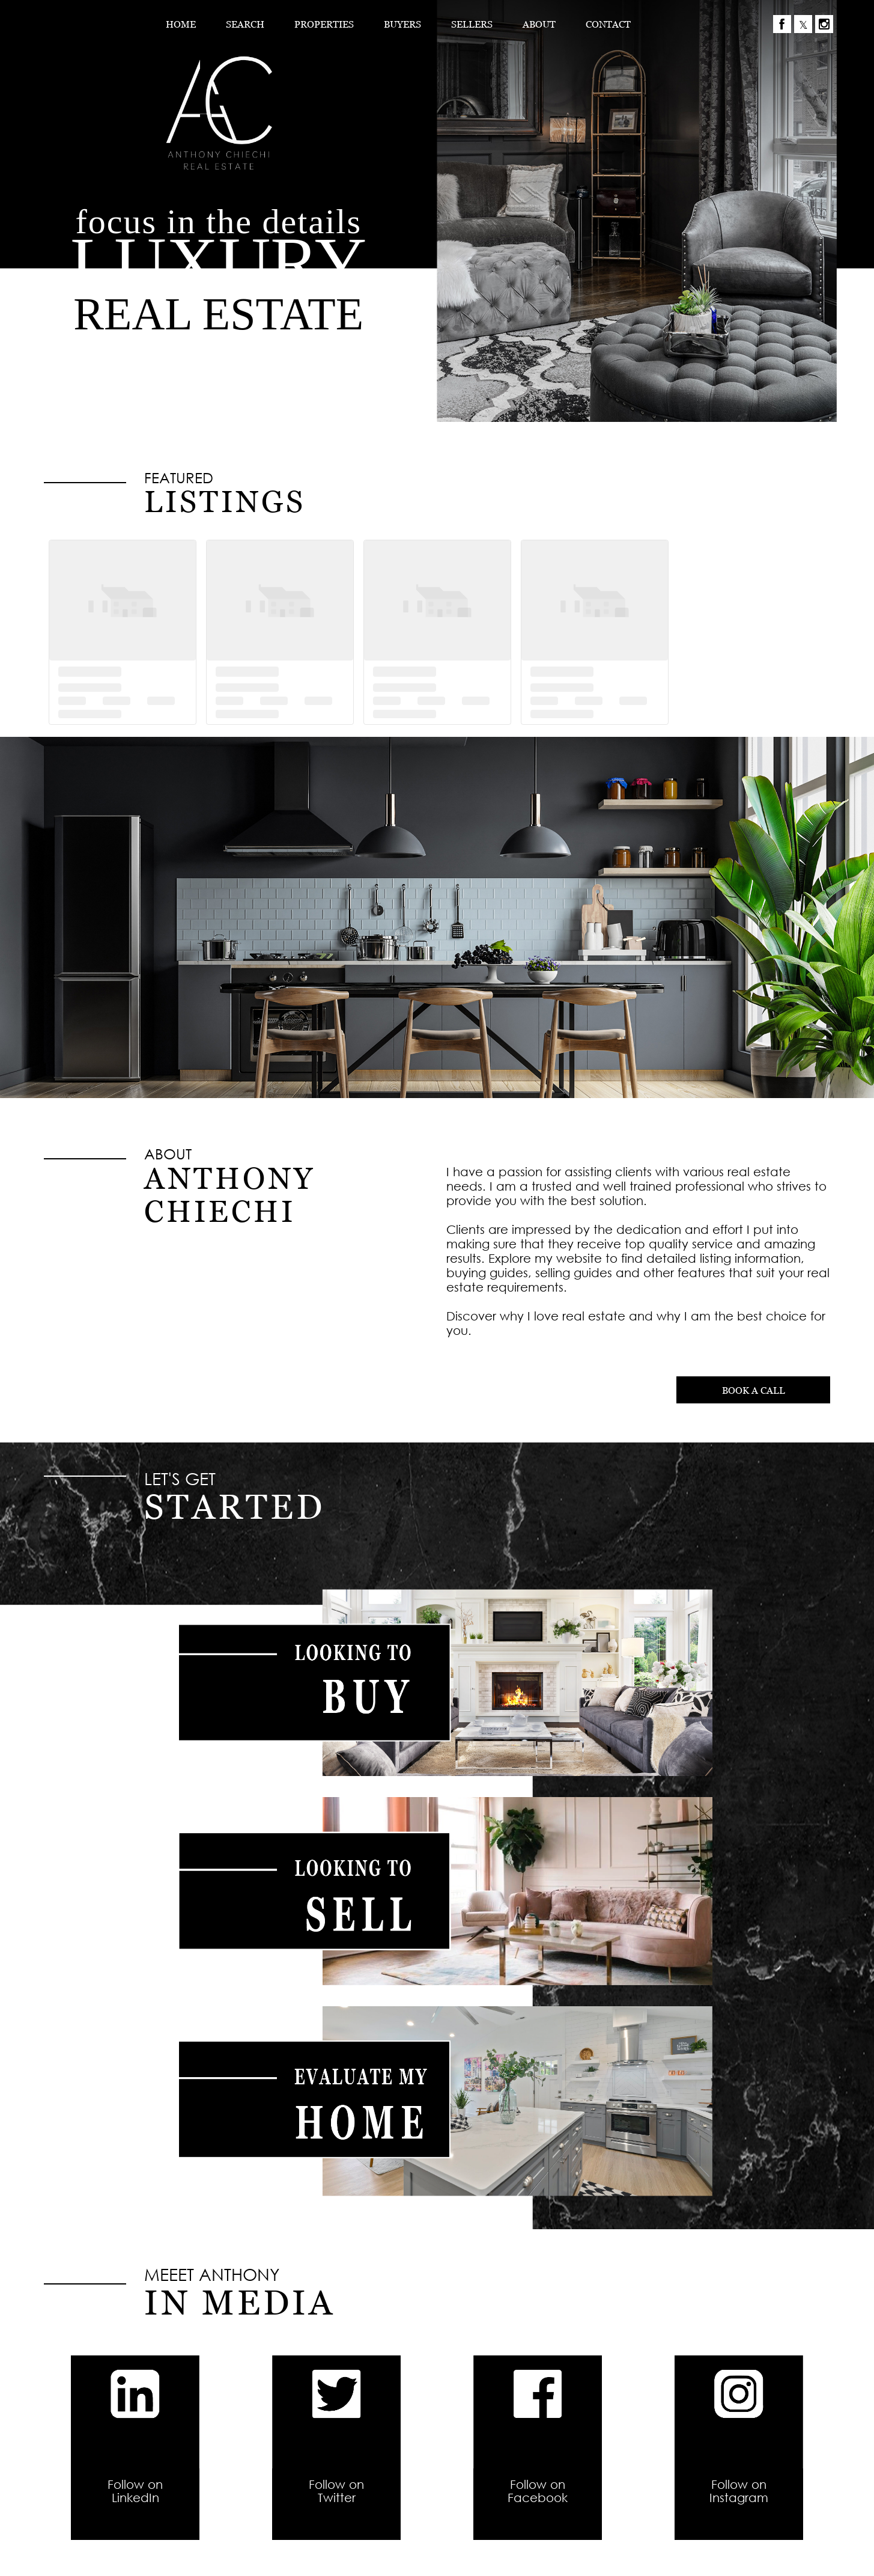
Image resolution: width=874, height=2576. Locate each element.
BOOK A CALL (753, 1390)
